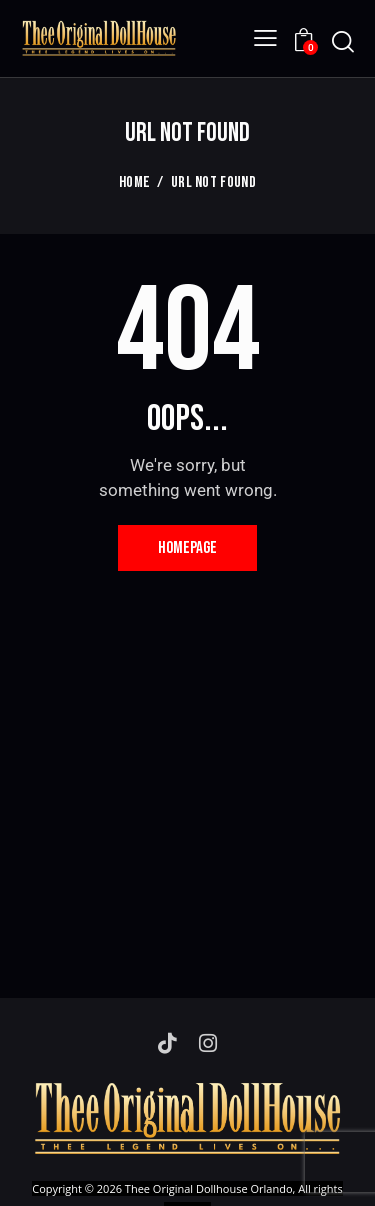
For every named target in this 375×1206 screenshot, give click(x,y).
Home (134, 182)
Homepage (187, 548)
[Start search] (342, 41)
